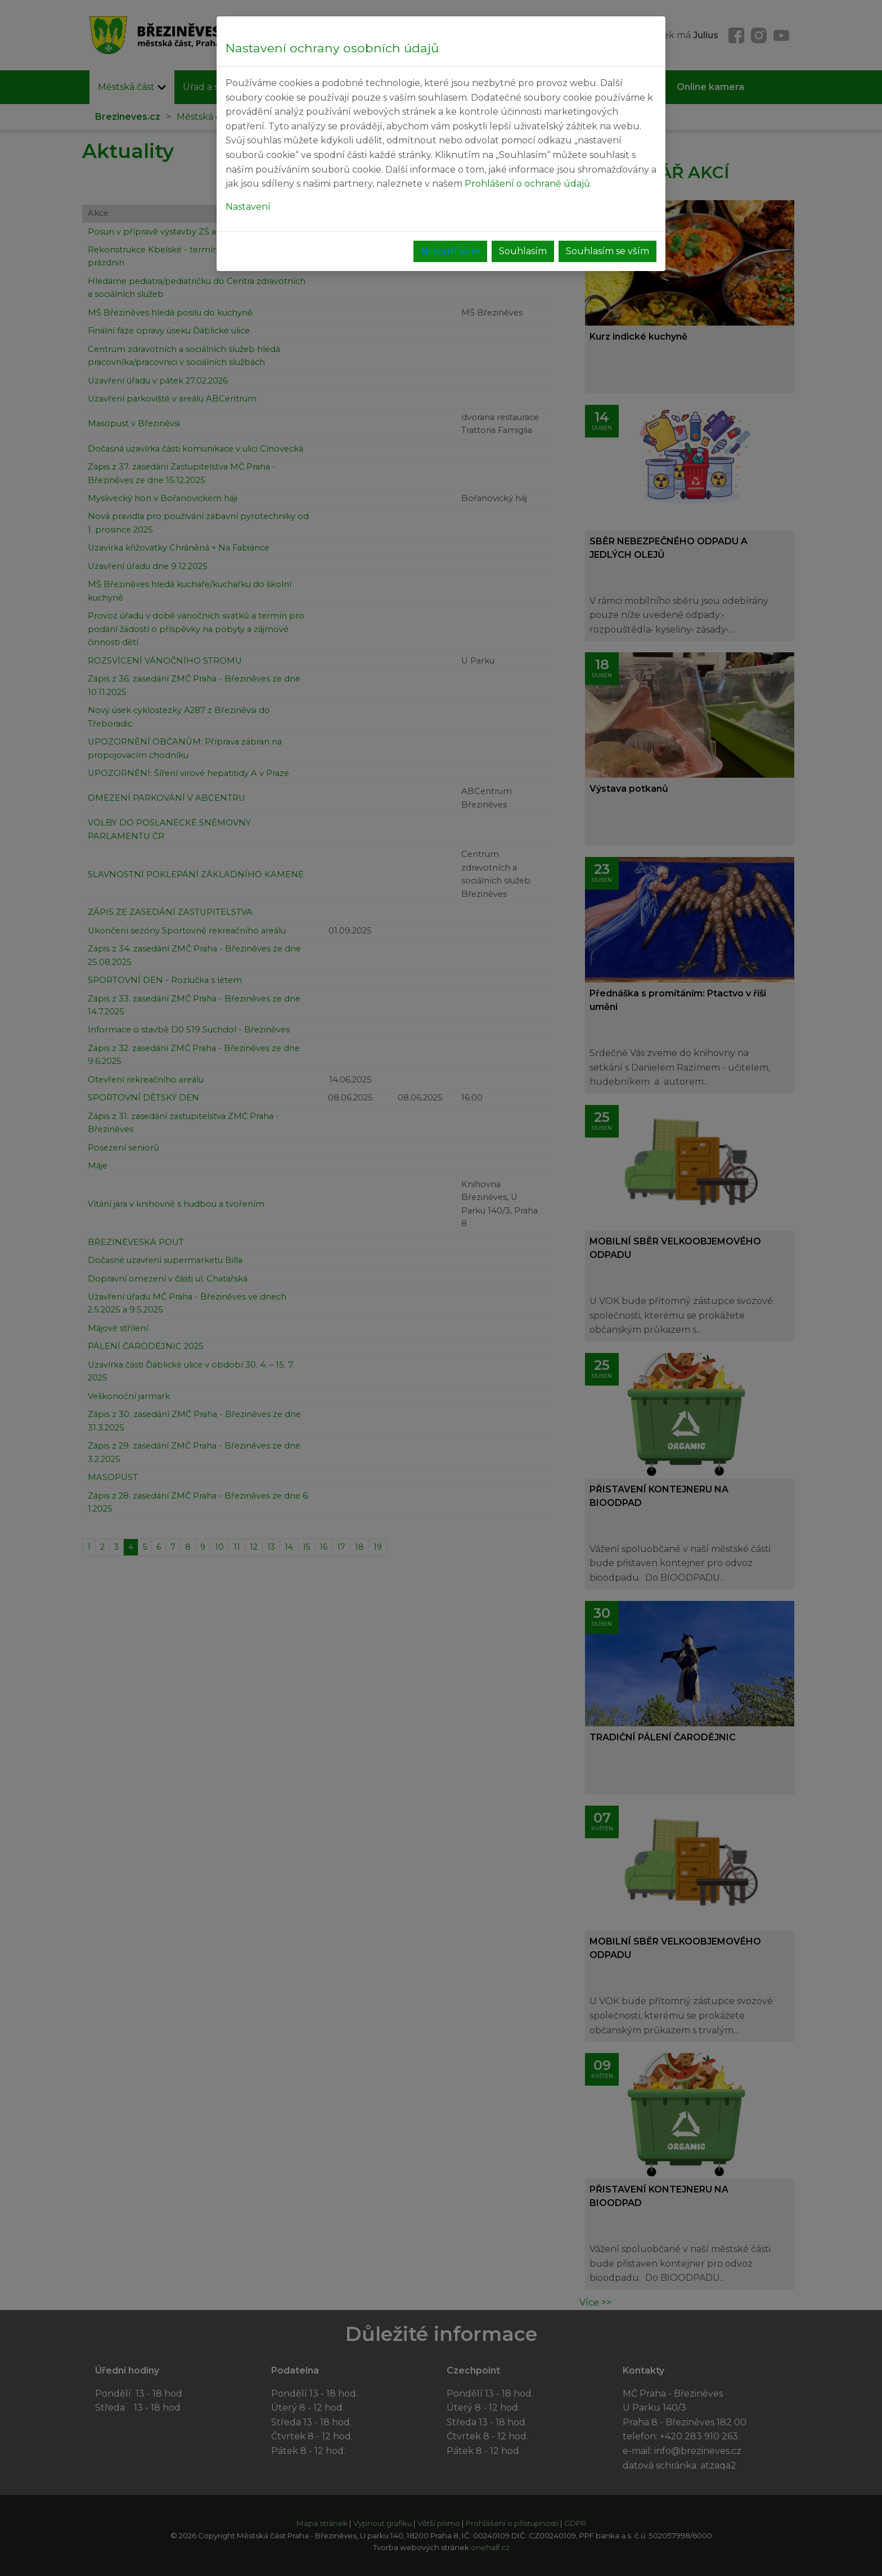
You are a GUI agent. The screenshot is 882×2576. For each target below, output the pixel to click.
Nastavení (248, 206)
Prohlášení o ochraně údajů (527, 183)
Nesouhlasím (450, 251)
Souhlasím (523, 251)
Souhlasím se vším (607, 251)
